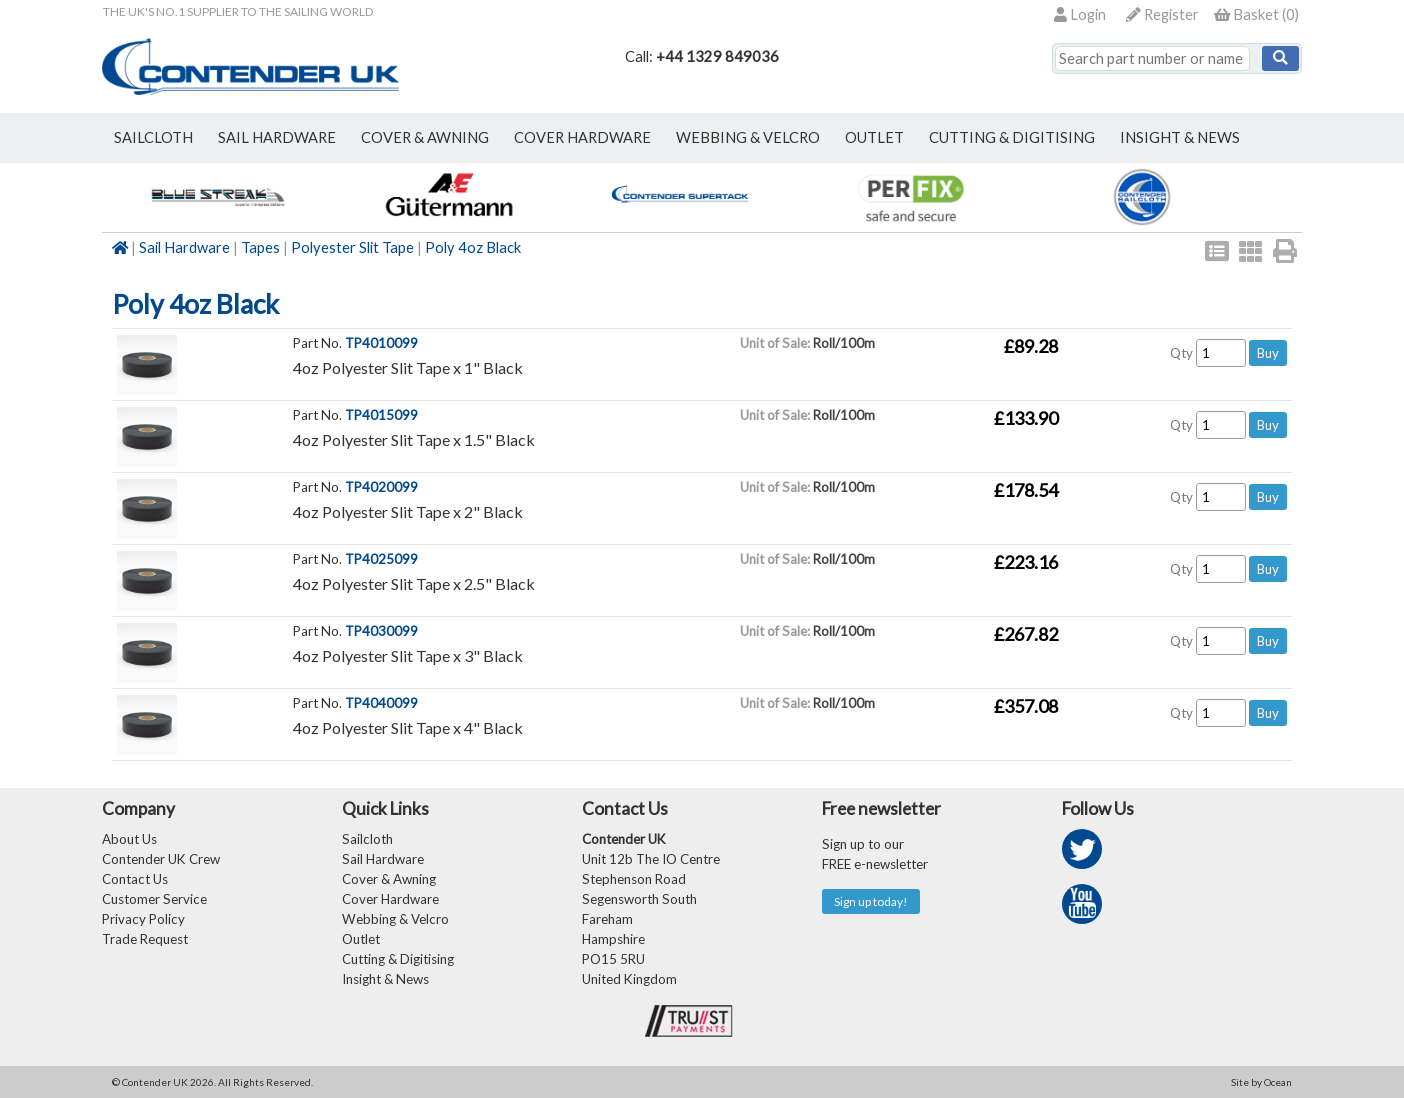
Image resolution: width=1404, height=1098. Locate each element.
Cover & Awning (389, 879)
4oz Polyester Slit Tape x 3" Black (408, 655)
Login (1080, 14)
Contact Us (135, 879)
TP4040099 (381, 703)
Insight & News (1180, 137)
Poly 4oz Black (473, 247)
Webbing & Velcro (395, 919)
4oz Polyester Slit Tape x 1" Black (408, 367)
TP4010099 (381, 343)
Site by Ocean (1261, 1082)
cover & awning (425, 137)
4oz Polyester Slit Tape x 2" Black (408, 511)
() (1256, 14)
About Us (129, 839)
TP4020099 (381, 487)
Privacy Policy (143, 919)
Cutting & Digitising (1012, 137)
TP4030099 (381, 631)
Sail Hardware (184, 247)
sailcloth (153, 137)
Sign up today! (871, 901)
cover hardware (582, 137)
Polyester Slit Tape (352, 247)
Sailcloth (367, 839)
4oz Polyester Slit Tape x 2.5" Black (414, 583)
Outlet (361, 939)
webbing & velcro (748, 137)
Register (1162, 14)
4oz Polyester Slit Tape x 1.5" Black (414, 439)
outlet (874, 137)
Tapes (260, 247)
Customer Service (154, 899)
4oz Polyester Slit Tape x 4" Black (408, 727)
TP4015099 (381, 415)
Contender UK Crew (161, 859)
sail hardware (277, 137)
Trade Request (145, 939)
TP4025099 (381, 559)
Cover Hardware (390, 899)
